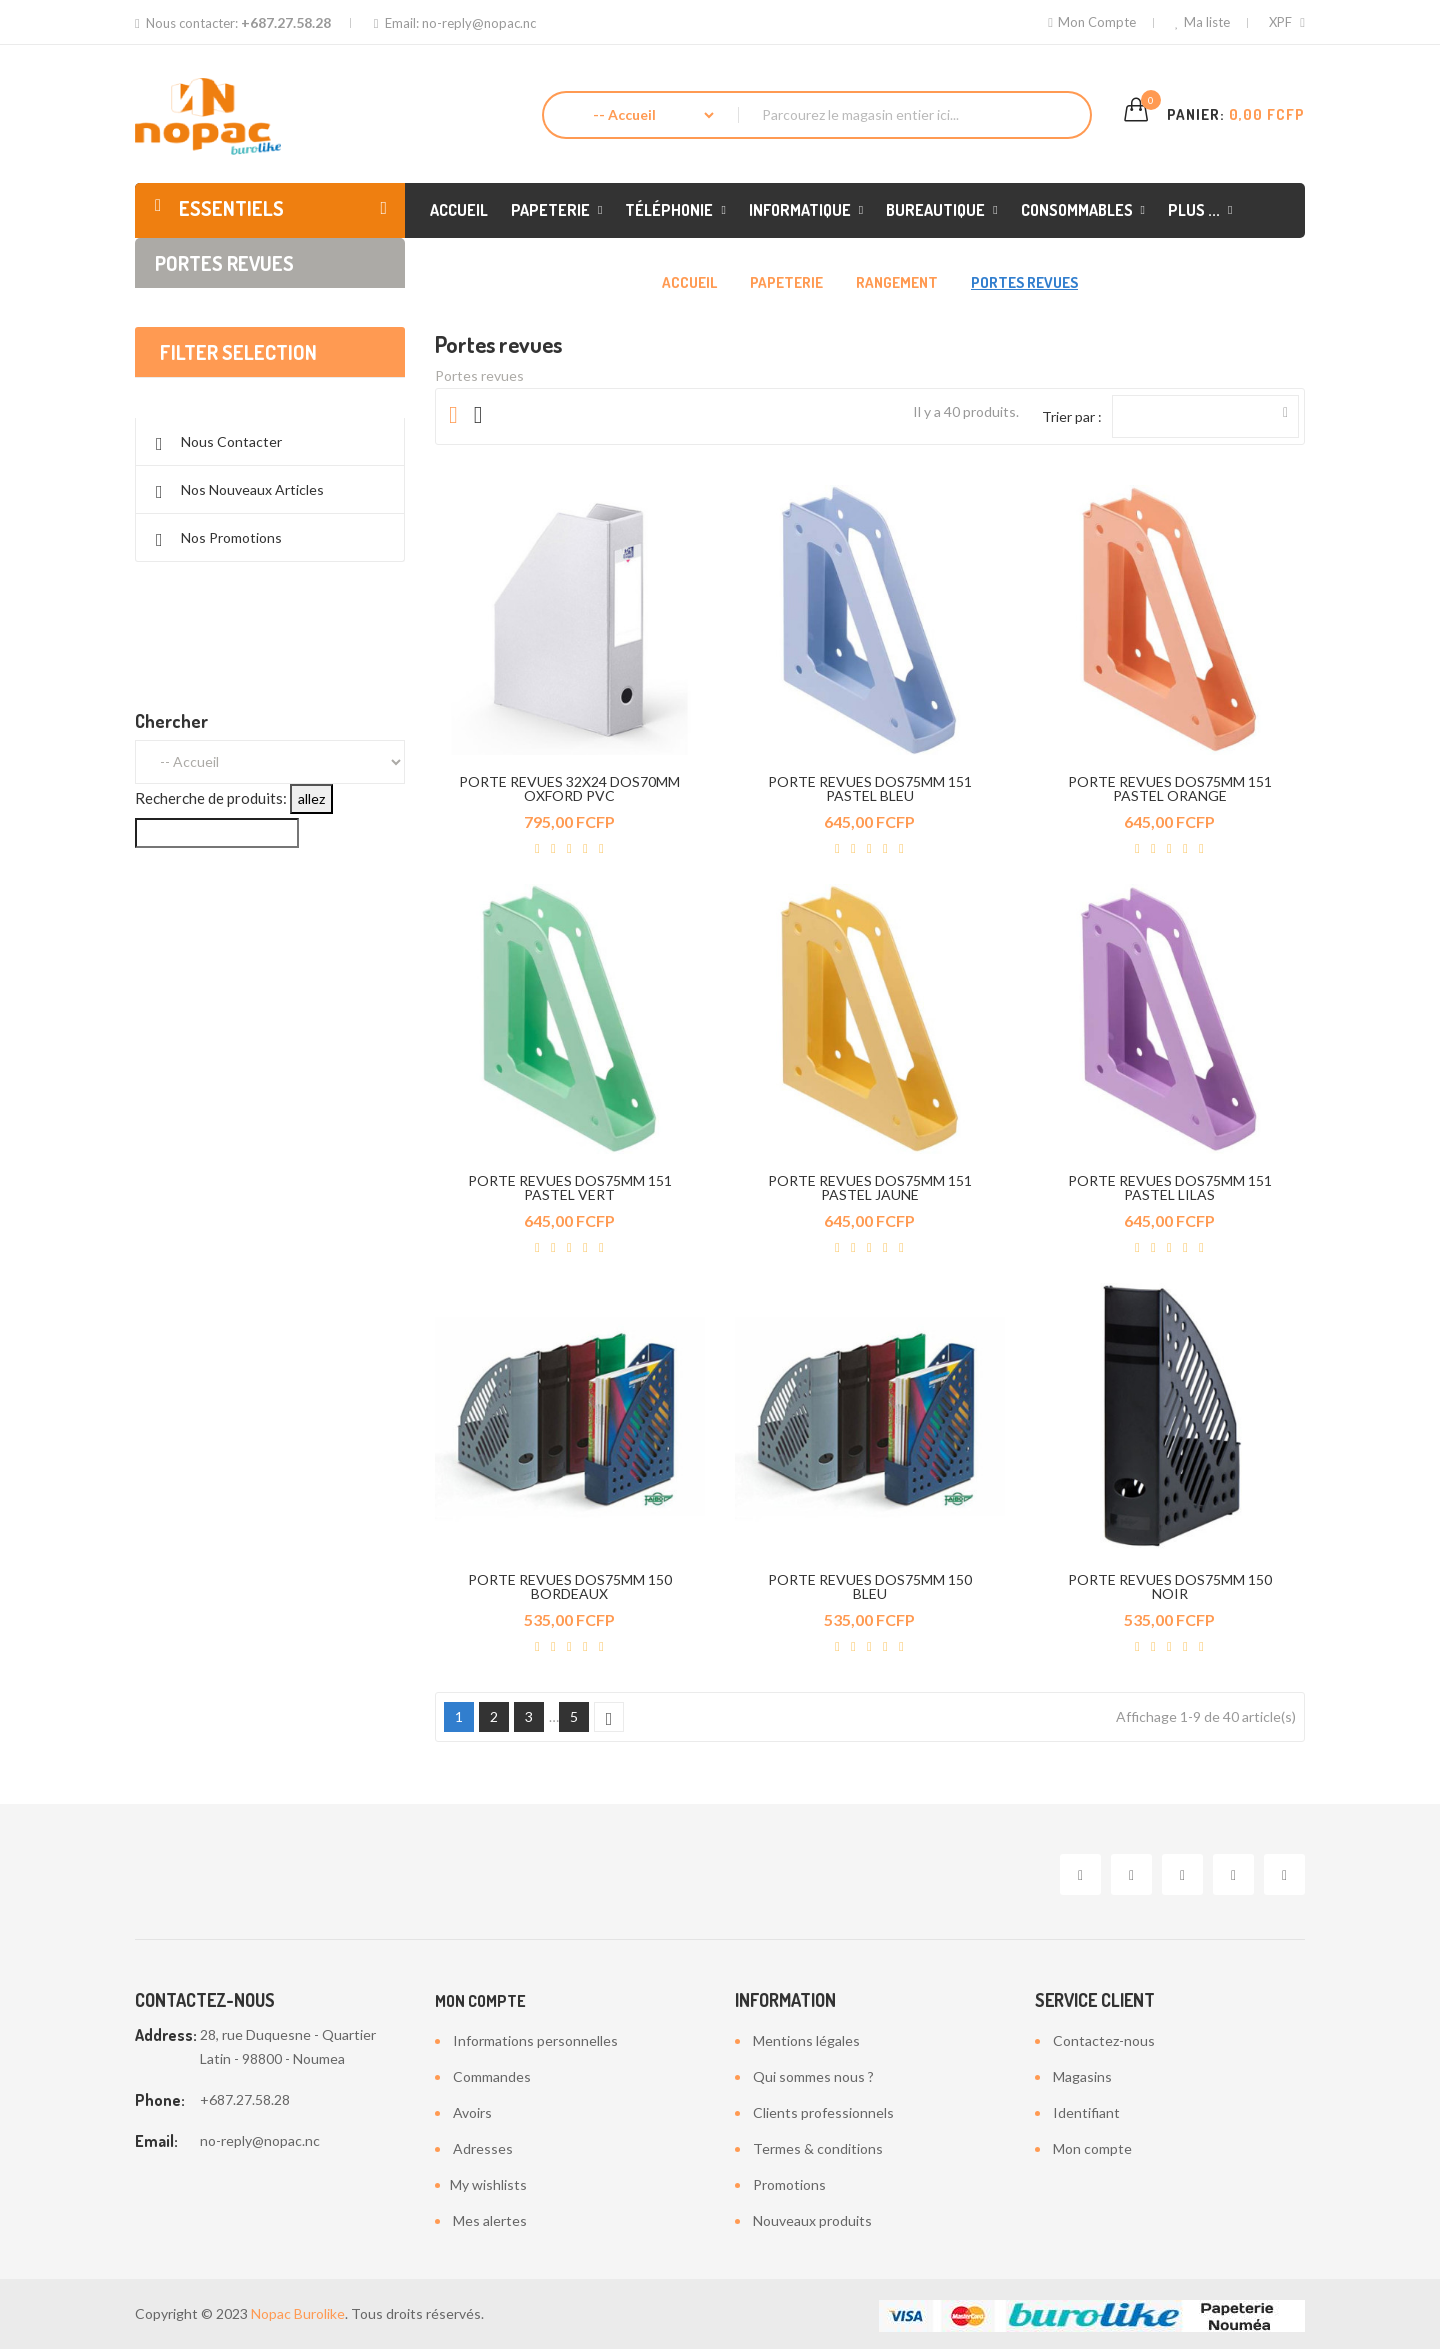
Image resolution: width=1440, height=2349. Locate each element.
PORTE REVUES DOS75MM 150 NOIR (1170, 1586)
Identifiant (1086, 2112)
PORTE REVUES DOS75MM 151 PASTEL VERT (570, 1187)
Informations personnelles (535, 2040)
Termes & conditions (818, 2148)
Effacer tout (270, 417)
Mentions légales (806, 2040)
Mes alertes (490, 2220)
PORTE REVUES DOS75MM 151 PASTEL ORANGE (1170, 788)
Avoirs (472, 2112)
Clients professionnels (823, 2112)
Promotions (789, 2184)
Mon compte (480, 2001)
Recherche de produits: (211, 858)
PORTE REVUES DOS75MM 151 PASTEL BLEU (870, 788)
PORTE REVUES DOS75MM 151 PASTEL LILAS (1170, 1187)
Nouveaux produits (812, 2220)
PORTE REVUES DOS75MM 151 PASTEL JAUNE (870, 1187)
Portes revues (224, 263)
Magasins (1082, 2076)
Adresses (483, 2148)
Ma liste (1202, 22)
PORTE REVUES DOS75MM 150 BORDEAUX (570, 1586)
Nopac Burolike (298, 2313)
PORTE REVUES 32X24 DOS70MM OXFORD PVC (569, 788)
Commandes (492, 2076)
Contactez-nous (1104, 2040)
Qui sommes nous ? (813, 2076)
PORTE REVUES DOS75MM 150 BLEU (870, 1586)
